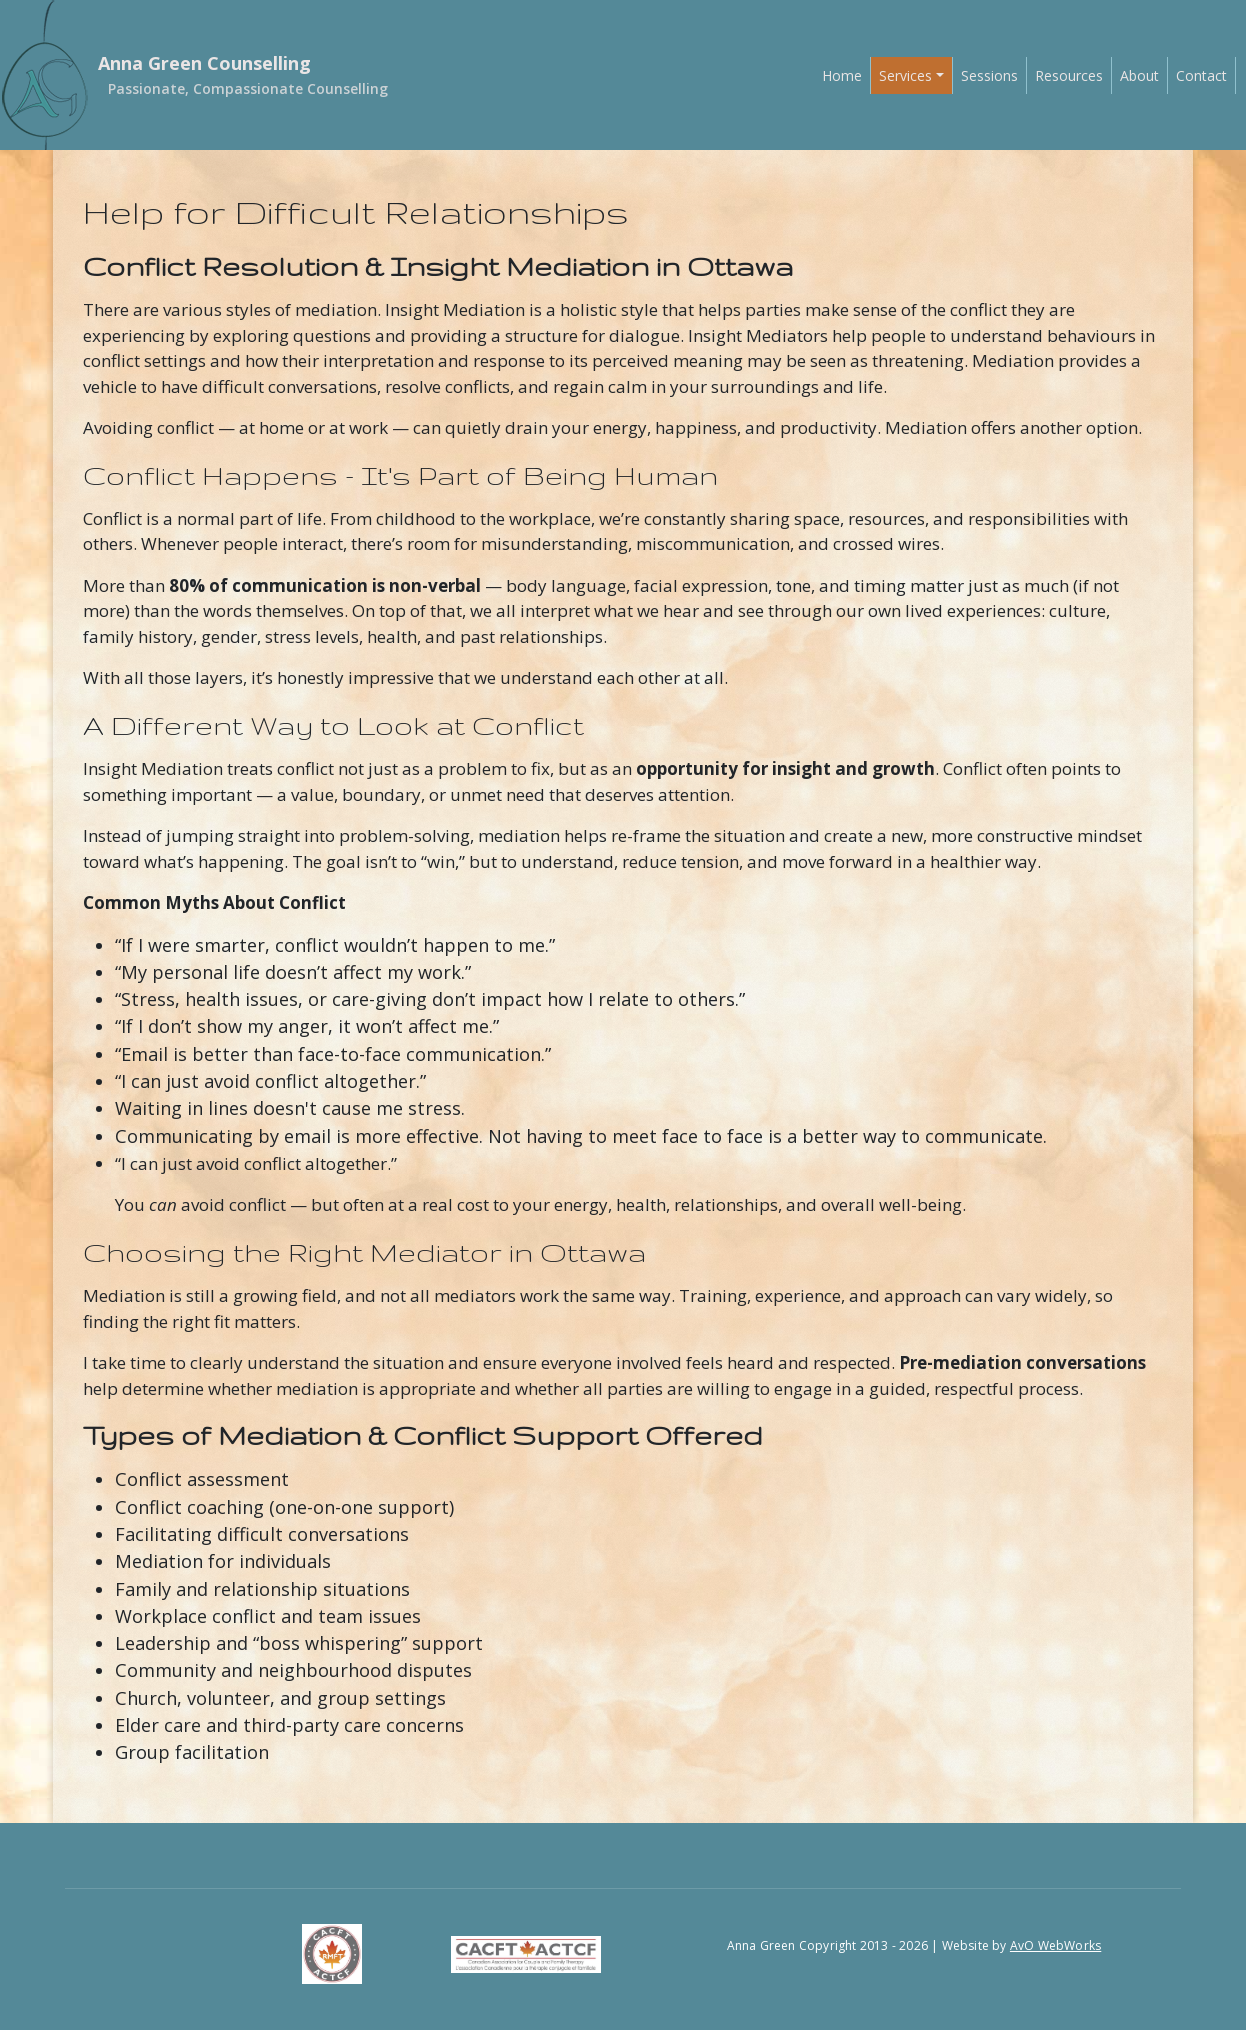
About (1139, 75)
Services (905, 75)
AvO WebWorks (1055, 1945)
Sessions (989, 75)
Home (842, 75)
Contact (1201, 75)
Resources (1069, 75)
